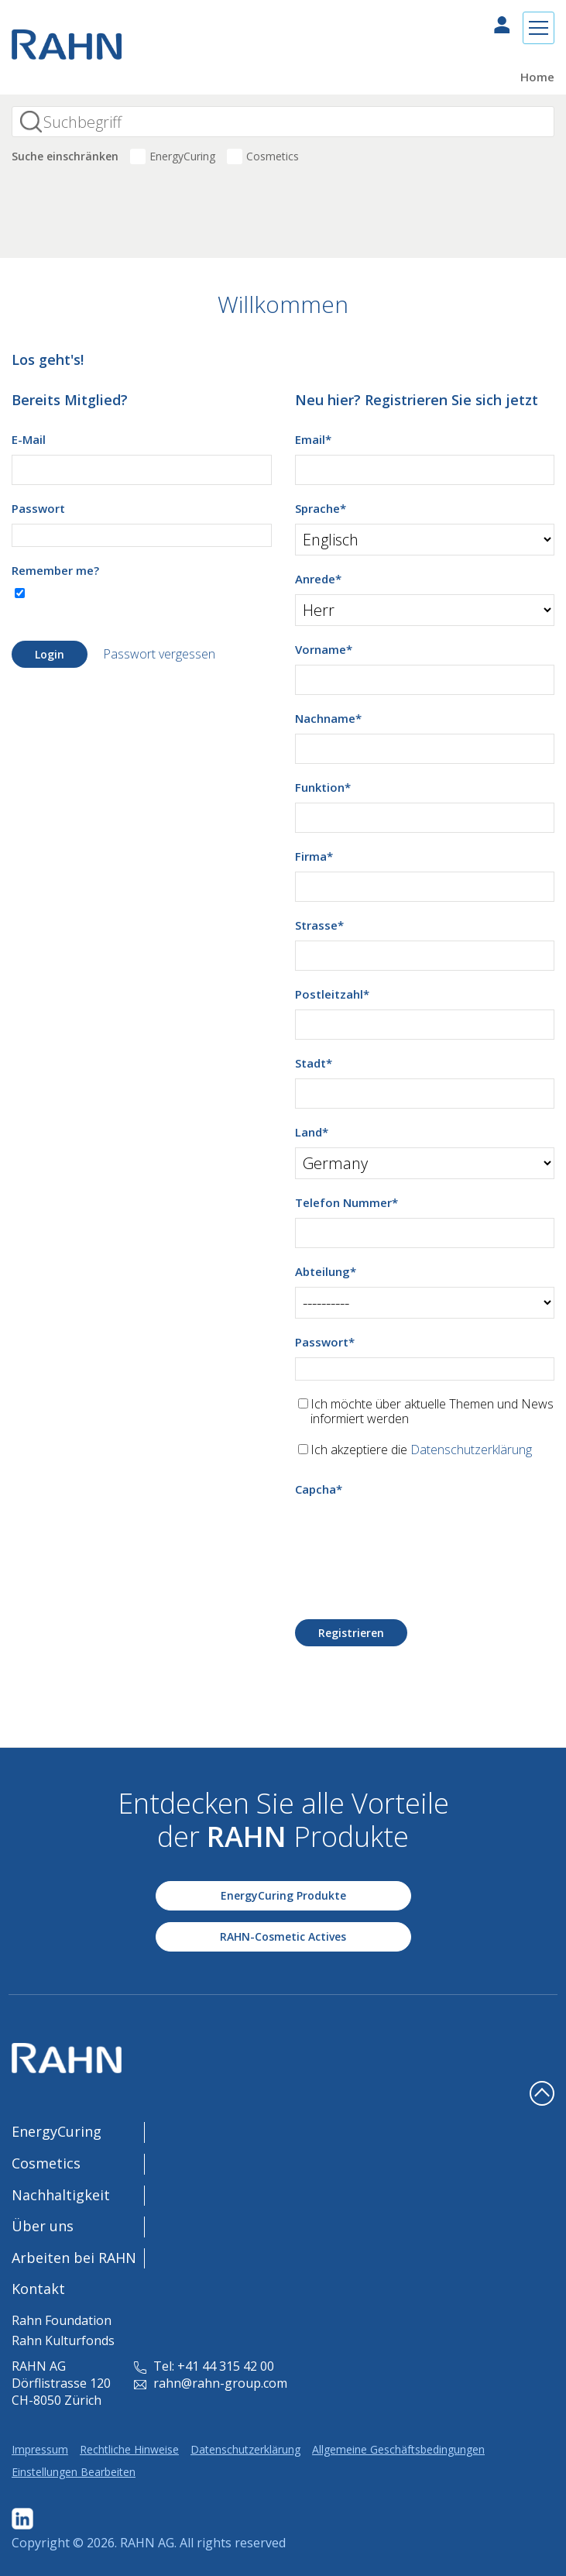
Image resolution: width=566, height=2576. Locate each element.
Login (49, 654)
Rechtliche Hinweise (129, 2449)
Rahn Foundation (61, 2320)
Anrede (318, 578)
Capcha (318, 1489)
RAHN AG (147, 2542)
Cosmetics (272, 156)
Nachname (328, 718)
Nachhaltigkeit (61, 2195)
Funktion (323, 787)
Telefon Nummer (346, 1202)
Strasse (319, 925)
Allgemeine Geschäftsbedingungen (398, 2449)
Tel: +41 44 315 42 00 (204, 2366)
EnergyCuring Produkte (283, 1895)
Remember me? (55, 570)
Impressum (40, 2449)
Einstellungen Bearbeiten (73, 2471)
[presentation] (412, 1535)
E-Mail (29, 439)
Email (313, 439)
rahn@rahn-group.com (210, 2383)
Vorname (323, 649)
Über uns (43, 2226)
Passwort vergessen (159, 653)
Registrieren (351, 1632)
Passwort (38, 508)
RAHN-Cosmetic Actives (283, 1936)
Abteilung (325, 1271)
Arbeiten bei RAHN (74, 2257)
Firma (314, 856)
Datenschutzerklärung (471, 1449)
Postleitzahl (332, 994)
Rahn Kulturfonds (63, 2340)
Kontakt (38, 2288)
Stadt (313, 1063)
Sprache (320, 508)
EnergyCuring (182, 156)
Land (311, 1132)
